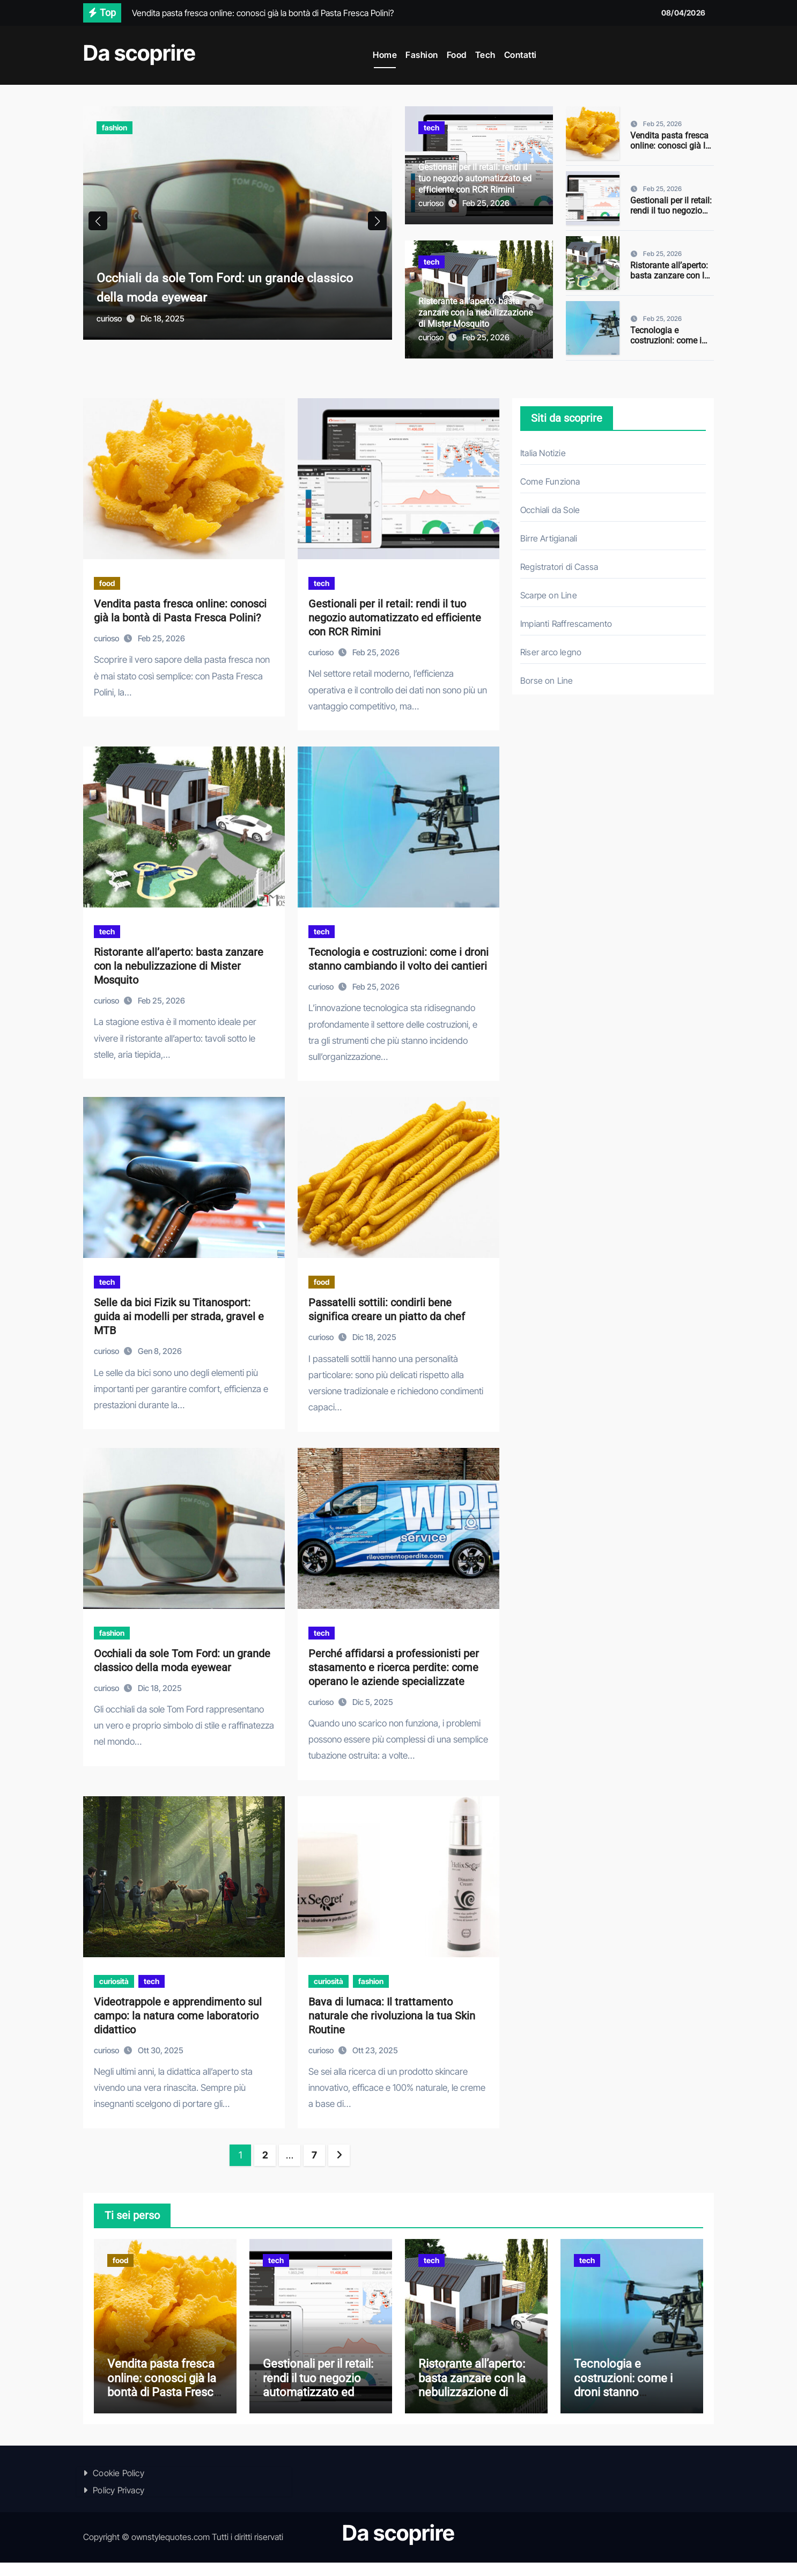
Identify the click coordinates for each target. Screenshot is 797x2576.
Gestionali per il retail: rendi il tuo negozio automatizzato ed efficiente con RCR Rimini (475, 178)
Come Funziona (550, 481)
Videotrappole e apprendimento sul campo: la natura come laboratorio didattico (178, 2015)
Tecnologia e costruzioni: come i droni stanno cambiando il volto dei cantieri (631, 2405)
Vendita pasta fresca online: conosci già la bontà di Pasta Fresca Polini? (671, 151)
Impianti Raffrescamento (566, 623)
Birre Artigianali (548, 538)
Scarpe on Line (548, 595)
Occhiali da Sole (550, 509)
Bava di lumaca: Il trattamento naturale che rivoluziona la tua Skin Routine (391, 2015)
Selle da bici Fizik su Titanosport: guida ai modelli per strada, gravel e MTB (179, 1316)
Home (385, 54)
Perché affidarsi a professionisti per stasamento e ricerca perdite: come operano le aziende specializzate (393, 1667)
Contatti (520, 54)
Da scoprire (139, 53)
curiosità (114, 1981)
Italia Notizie (543, 453)
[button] (377, 230)
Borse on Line (546, 680)
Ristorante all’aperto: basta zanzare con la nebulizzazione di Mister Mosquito (475, 312)
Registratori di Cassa (559, 566)
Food (457, 54)
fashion (114, 127)
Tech (485, 54)
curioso (110, 337)
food (107, 583)
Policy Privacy (118, 2503)
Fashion (421, 54)
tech (431, 127)
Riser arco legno (550, 652)
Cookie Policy (118, 2486)
